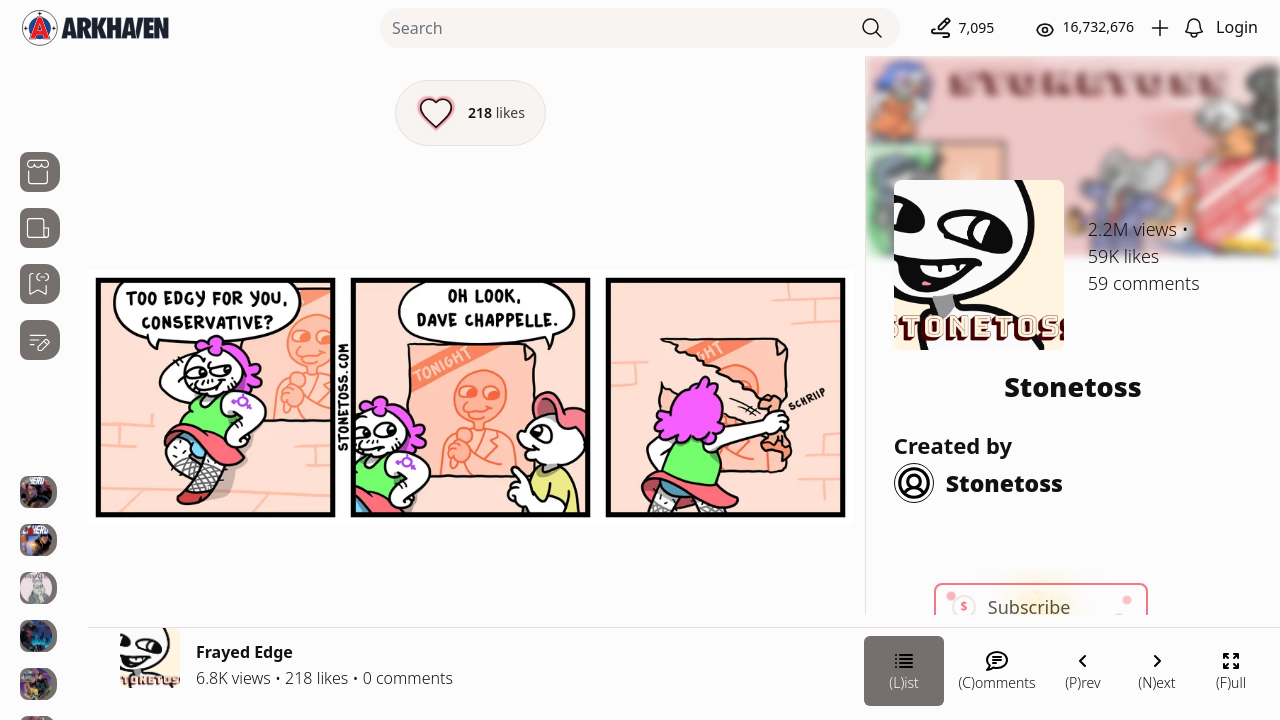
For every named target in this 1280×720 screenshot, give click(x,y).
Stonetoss (1073, 386)
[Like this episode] (470, 113)
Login (1237, 27)
